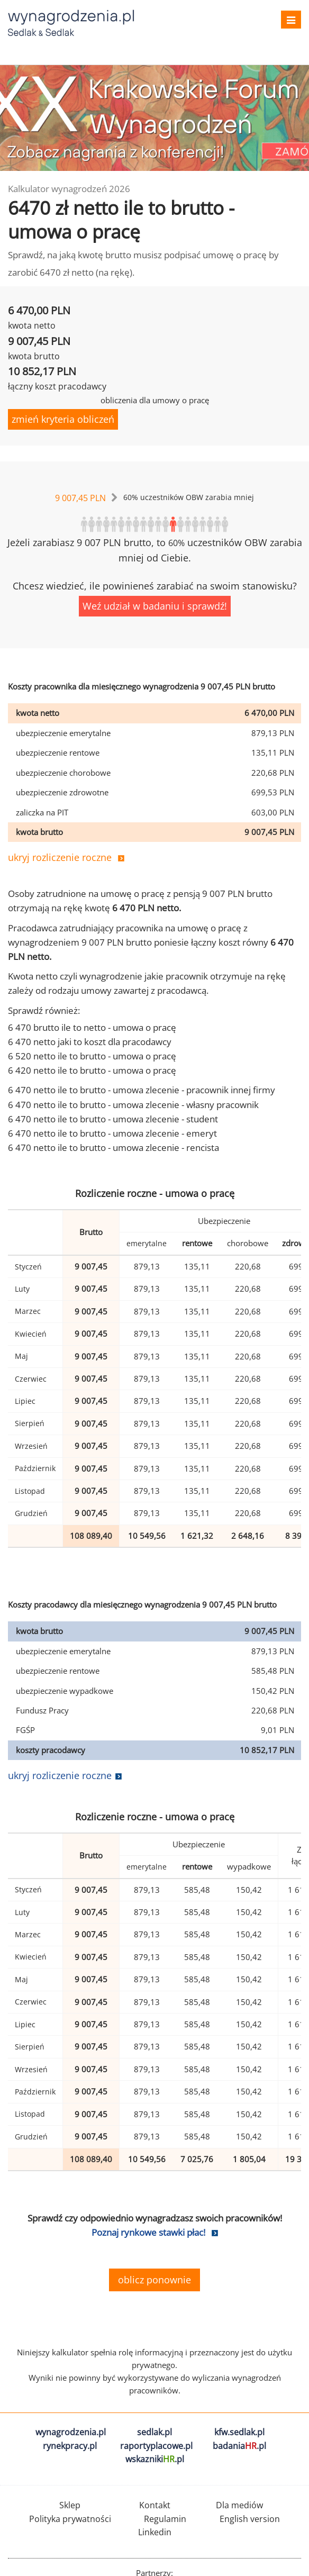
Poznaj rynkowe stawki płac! (148, 2232)
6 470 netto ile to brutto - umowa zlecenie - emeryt (112, 1133)
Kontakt (154, 2505)
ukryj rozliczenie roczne (60, 857)
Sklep (69, 2505)
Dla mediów (239, 2505)
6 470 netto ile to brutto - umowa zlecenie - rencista (113, 1147)
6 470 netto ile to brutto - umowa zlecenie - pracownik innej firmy (141, 1090)
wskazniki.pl (154, 2459)
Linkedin (154, 2532)
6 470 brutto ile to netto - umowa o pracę (92, 1027)
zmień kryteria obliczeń (63, 419)
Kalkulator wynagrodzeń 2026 (69, 189)
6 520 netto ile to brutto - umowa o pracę (92, 1056)
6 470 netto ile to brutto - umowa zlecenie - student (113, 1119)
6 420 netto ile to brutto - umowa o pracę (92, 1070)
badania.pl (239, 2446)
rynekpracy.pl (70, 2446)
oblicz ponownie (154, 2279)
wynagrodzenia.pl (70, 2432)
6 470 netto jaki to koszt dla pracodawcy (89, 1042)
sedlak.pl (154, 2432)
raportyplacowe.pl (156, 2446)
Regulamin (165, 2519)
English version (250, 2519)
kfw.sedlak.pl (239, 2432)
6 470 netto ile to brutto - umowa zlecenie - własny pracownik (133, 1105)
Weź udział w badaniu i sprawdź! (155, 606)
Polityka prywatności (70, 2519)
